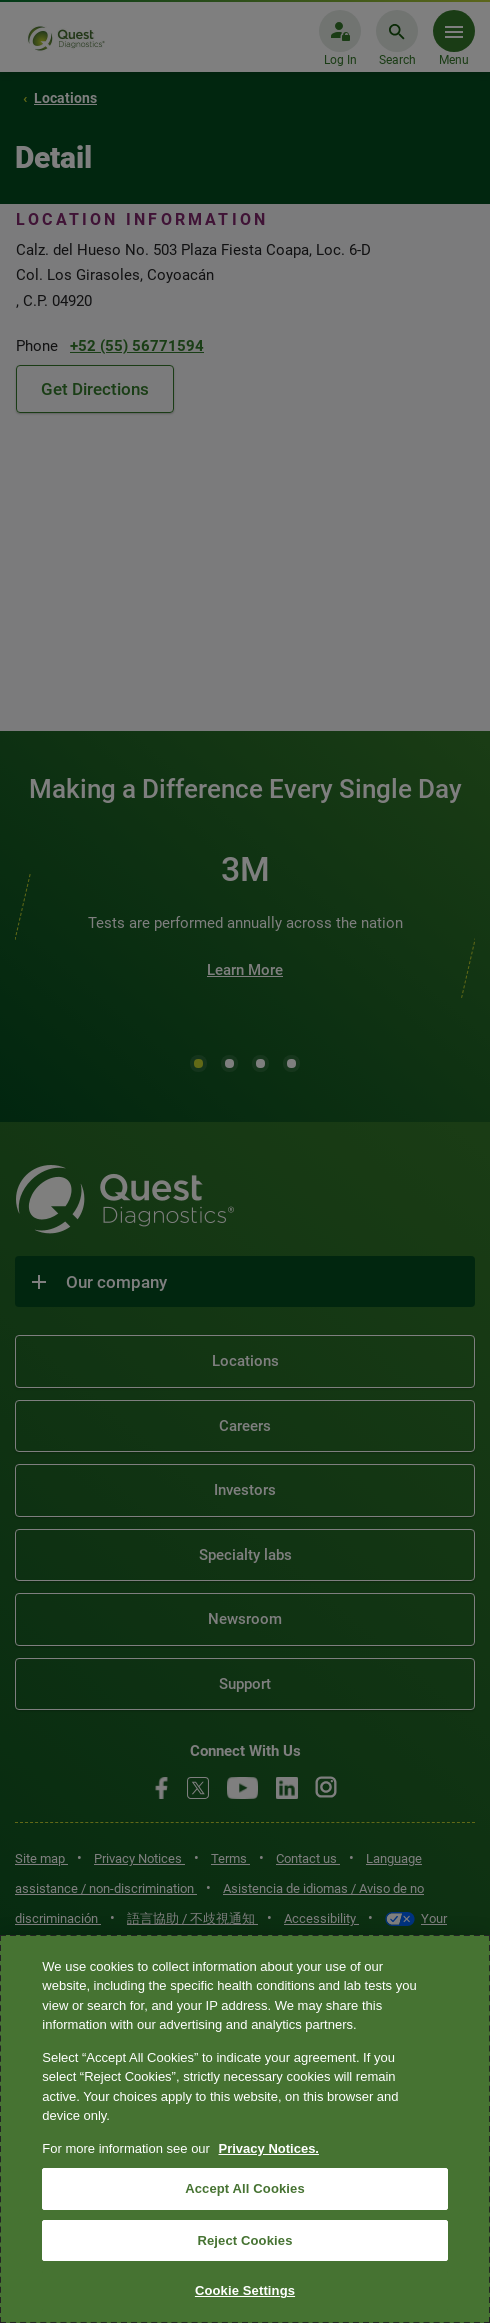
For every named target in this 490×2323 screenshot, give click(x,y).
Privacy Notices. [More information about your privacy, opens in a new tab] (269, 2148)
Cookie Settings (245, 2290)
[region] (245, 2129)
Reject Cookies (244, 2240)
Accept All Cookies (245, 2188)
